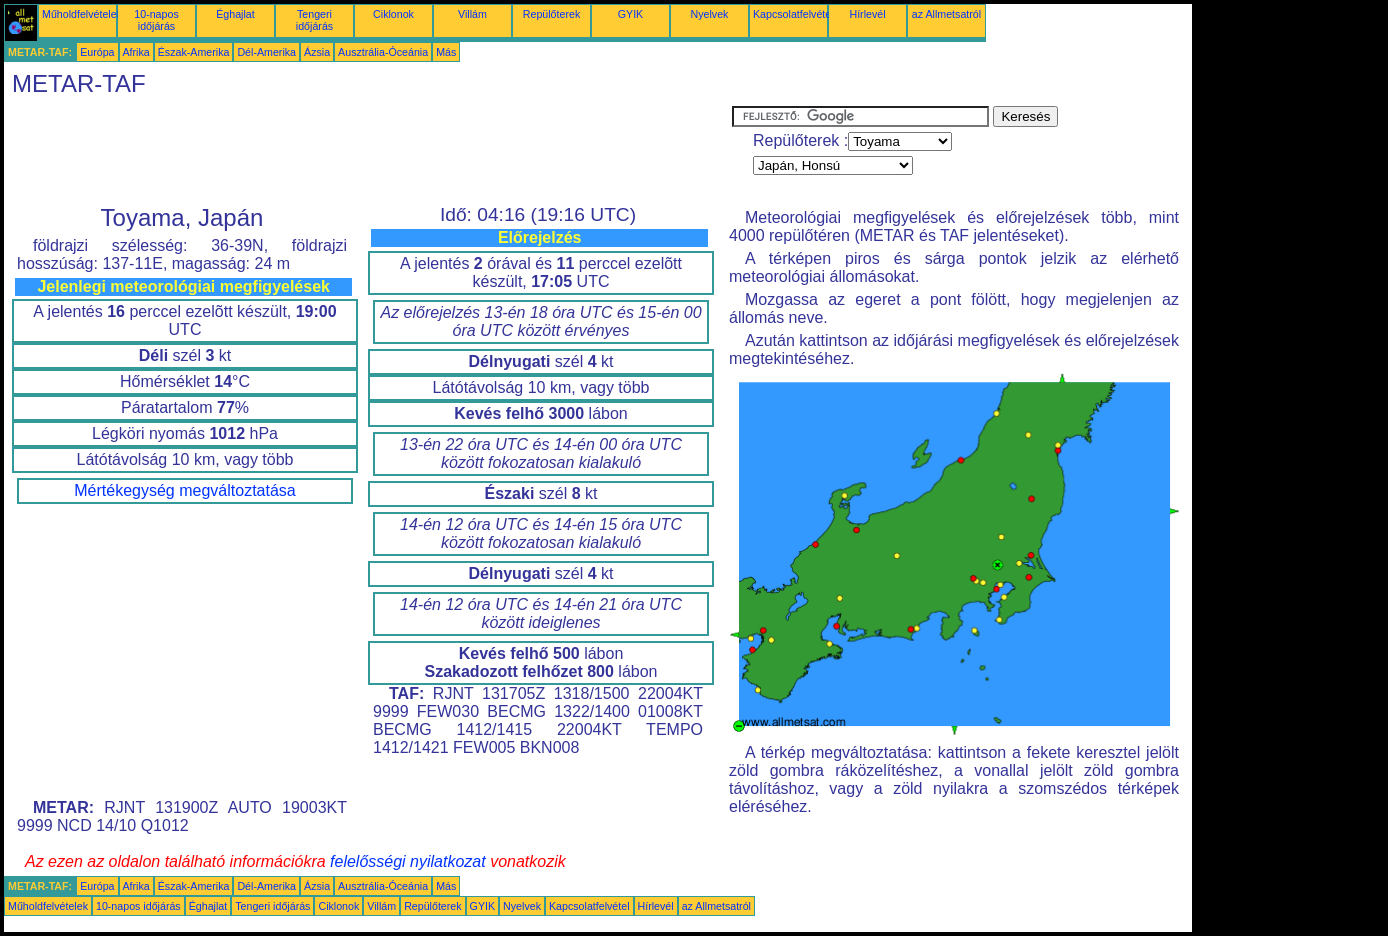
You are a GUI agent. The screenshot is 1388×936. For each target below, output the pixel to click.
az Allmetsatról (946, 14)
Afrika (136, 52)
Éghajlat (235, 14)
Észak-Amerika (194, 52)
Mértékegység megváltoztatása (184, 490)
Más (446, 52)
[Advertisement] (368, 151)
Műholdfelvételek (82, 14)
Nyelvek (710, 14)
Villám (472, 14)
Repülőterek (551, 14)
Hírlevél (867, 14)
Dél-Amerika (266, 52)
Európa (97, 52)
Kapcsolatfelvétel (793, 14)
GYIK (630, 14)
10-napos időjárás (156, 20)
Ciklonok (393, 14)
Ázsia (317, 52)
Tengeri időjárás (314, 20)
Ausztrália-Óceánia (383, 52)
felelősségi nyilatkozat (408, 861)
